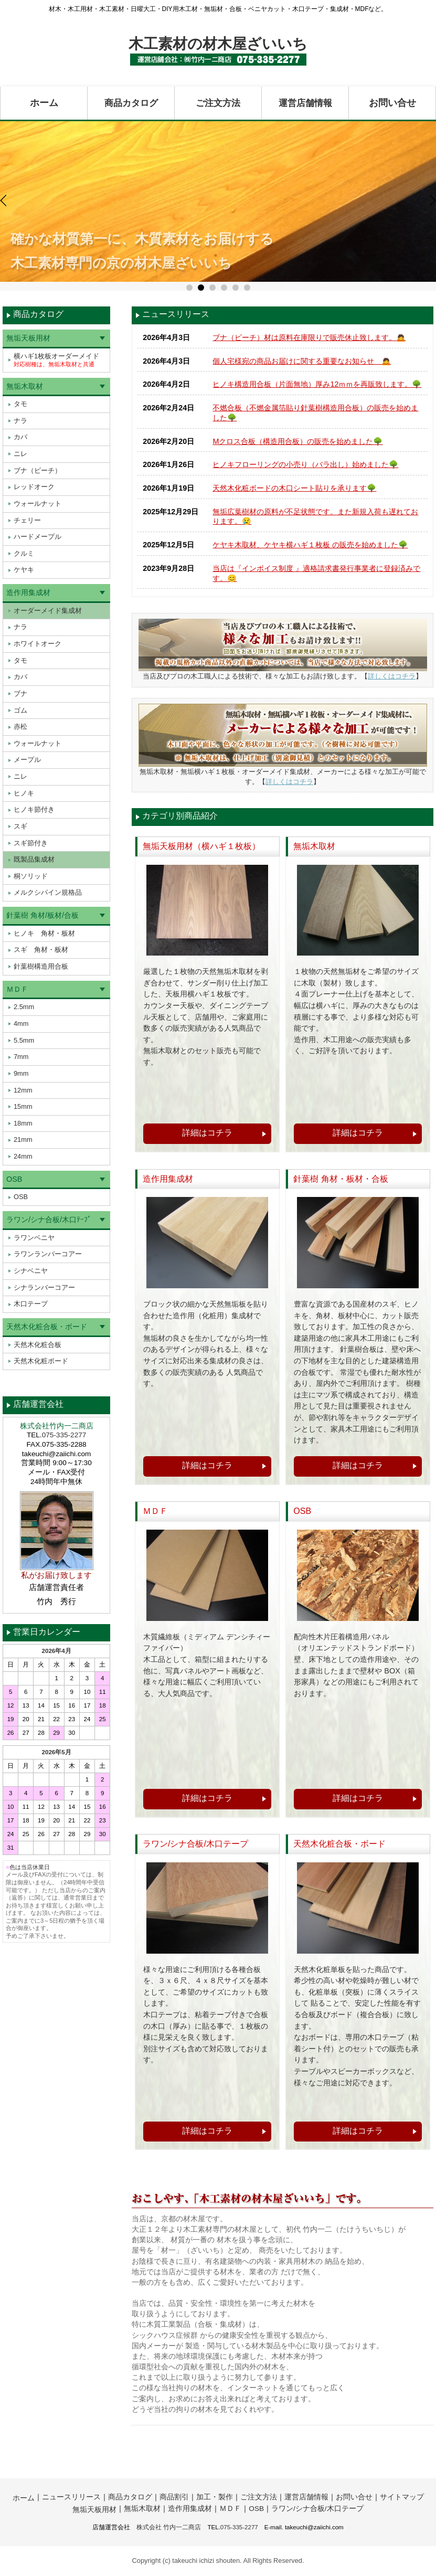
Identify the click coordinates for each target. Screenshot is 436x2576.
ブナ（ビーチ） (37, 470)
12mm (23, 1090)
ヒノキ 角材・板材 (44, 933)
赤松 (20, 726)
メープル (27, 760)
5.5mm (24, 1040)
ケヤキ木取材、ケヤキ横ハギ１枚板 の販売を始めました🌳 (310, 544)
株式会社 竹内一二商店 (168, 2527)
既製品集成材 (34, 859)
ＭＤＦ (17, 989)
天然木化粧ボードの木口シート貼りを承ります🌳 (294, 488)
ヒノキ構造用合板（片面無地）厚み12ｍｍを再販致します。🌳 (316, 384)
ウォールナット (37, 503)
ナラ (20, 421)
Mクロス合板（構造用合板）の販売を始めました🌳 (297, 441)
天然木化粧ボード (41, 1361)
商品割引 (174, 2497)
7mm (21, 1057)
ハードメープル (37, 536)
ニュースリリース (71, 2497)
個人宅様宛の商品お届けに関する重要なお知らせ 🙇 (301, 361)
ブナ (20, 693)
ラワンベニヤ (34, 1238)
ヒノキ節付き (34, 809)
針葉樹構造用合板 (41, 966)
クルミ (24, 553)
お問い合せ (392, 103)
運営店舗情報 (305, 103)
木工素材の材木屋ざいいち (218, 44)
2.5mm (24, 1007)
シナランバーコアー (44, 1287)
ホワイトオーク (37, 644)
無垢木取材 (24, 386)
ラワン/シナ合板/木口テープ (317, 2509)
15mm (23, 1106)
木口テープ (31, 1304)
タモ (20, 404)
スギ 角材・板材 (41, 949)
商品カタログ (131, 103)
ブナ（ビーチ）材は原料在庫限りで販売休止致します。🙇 (309, 337)
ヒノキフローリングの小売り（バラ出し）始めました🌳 (305, 464)
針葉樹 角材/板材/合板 (42, 915)
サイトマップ (402, 2497)
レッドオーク (34, 487)
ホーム (44, 103)
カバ (20, 437)
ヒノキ (24, 793)
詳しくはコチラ (392, 676)
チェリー (27, 520)
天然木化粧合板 (37, 1345)
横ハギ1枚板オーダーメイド (56, 360)
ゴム (20, 710)
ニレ (20, 454)
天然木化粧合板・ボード (46, 1326)
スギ (20, 826)
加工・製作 (214, 2497)
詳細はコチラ (207, 1132)
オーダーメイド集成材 (48, 610)
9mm (21, 1073)
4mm (21, 1023)
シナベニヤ (31, 1271)
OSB (14, 1179)
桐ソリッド (31, 876)
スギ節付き (31, 843)
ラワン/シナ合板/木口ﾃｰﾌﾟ (48, 1219)
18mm (23, 1123)
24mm (23, 1156)
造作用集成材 (28, 592)
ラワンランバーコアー (48, 1254)
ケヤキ (24, 570)
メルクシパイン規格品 (48, 892)
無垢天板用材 (28, 338)
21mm (23, 1139)
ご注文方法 (218, 103)
